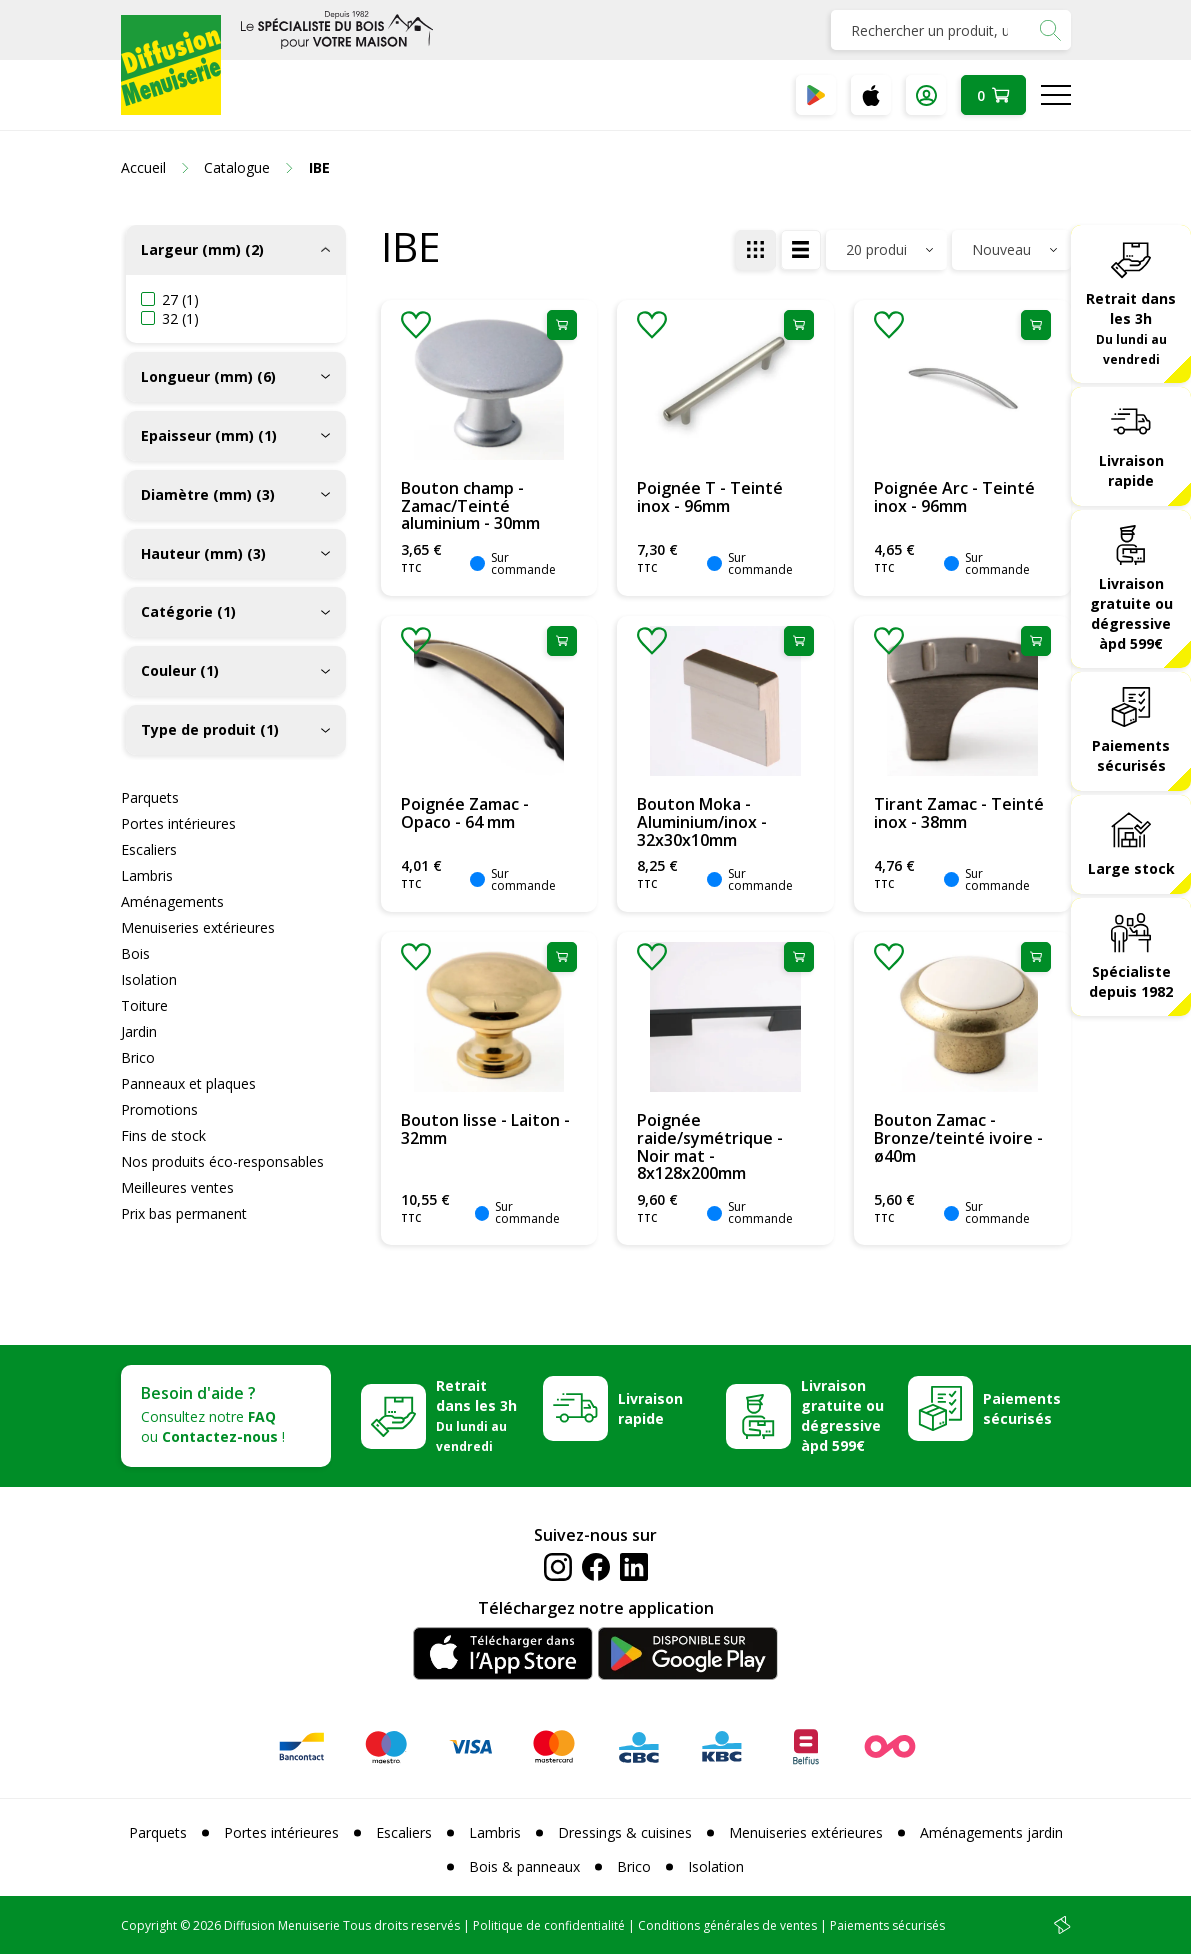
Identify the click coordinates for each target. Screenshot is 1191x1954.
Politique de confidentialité (549, 1925)
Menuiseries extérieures (198, 927)
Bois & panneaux (524, 1866)
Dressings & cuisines (625, 1832)
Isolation (149, 979)
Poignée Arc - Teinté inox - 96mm (954, 497)
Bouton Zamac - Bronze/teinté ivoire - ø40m (958, 1137)
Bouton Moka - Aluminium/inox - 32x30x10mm (702, 821)
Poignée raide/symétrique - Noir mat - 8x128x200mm (710, 1146)
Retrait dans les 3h (1131, 328)
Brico (138, 1057)
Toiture (144, 1005)
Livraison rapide (1131, 470)
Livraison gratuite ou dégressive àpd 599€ (1131, 613)
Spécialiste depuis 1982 (1131, 981)
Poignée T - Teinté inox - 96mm (710, 497)
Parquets (150, 797)
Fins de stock (163, 1135)
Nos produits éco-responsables (222, 1161)
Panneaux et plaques (188, 1083)
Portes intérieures (178, 823)
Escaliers (149, 849)
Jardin (139, 1031)
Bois (135, 953)
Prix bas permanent (184, 1213)
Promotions (159, 1109)
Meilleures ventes (177, 1187)
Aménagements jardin (991, 1832)
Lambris (147, 875)
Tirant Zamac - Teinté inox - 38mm (959, 813)
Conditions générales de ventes (727, 1925)
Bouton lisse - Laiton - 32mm (485, 1129)
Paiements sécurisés (1131, 755)
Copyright (149, 1925)
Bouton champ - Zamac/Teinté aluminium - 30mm (470, 505)
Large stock (1131, 868)
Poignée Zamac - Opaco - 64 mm (465, 813)
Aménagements (172, 901)
